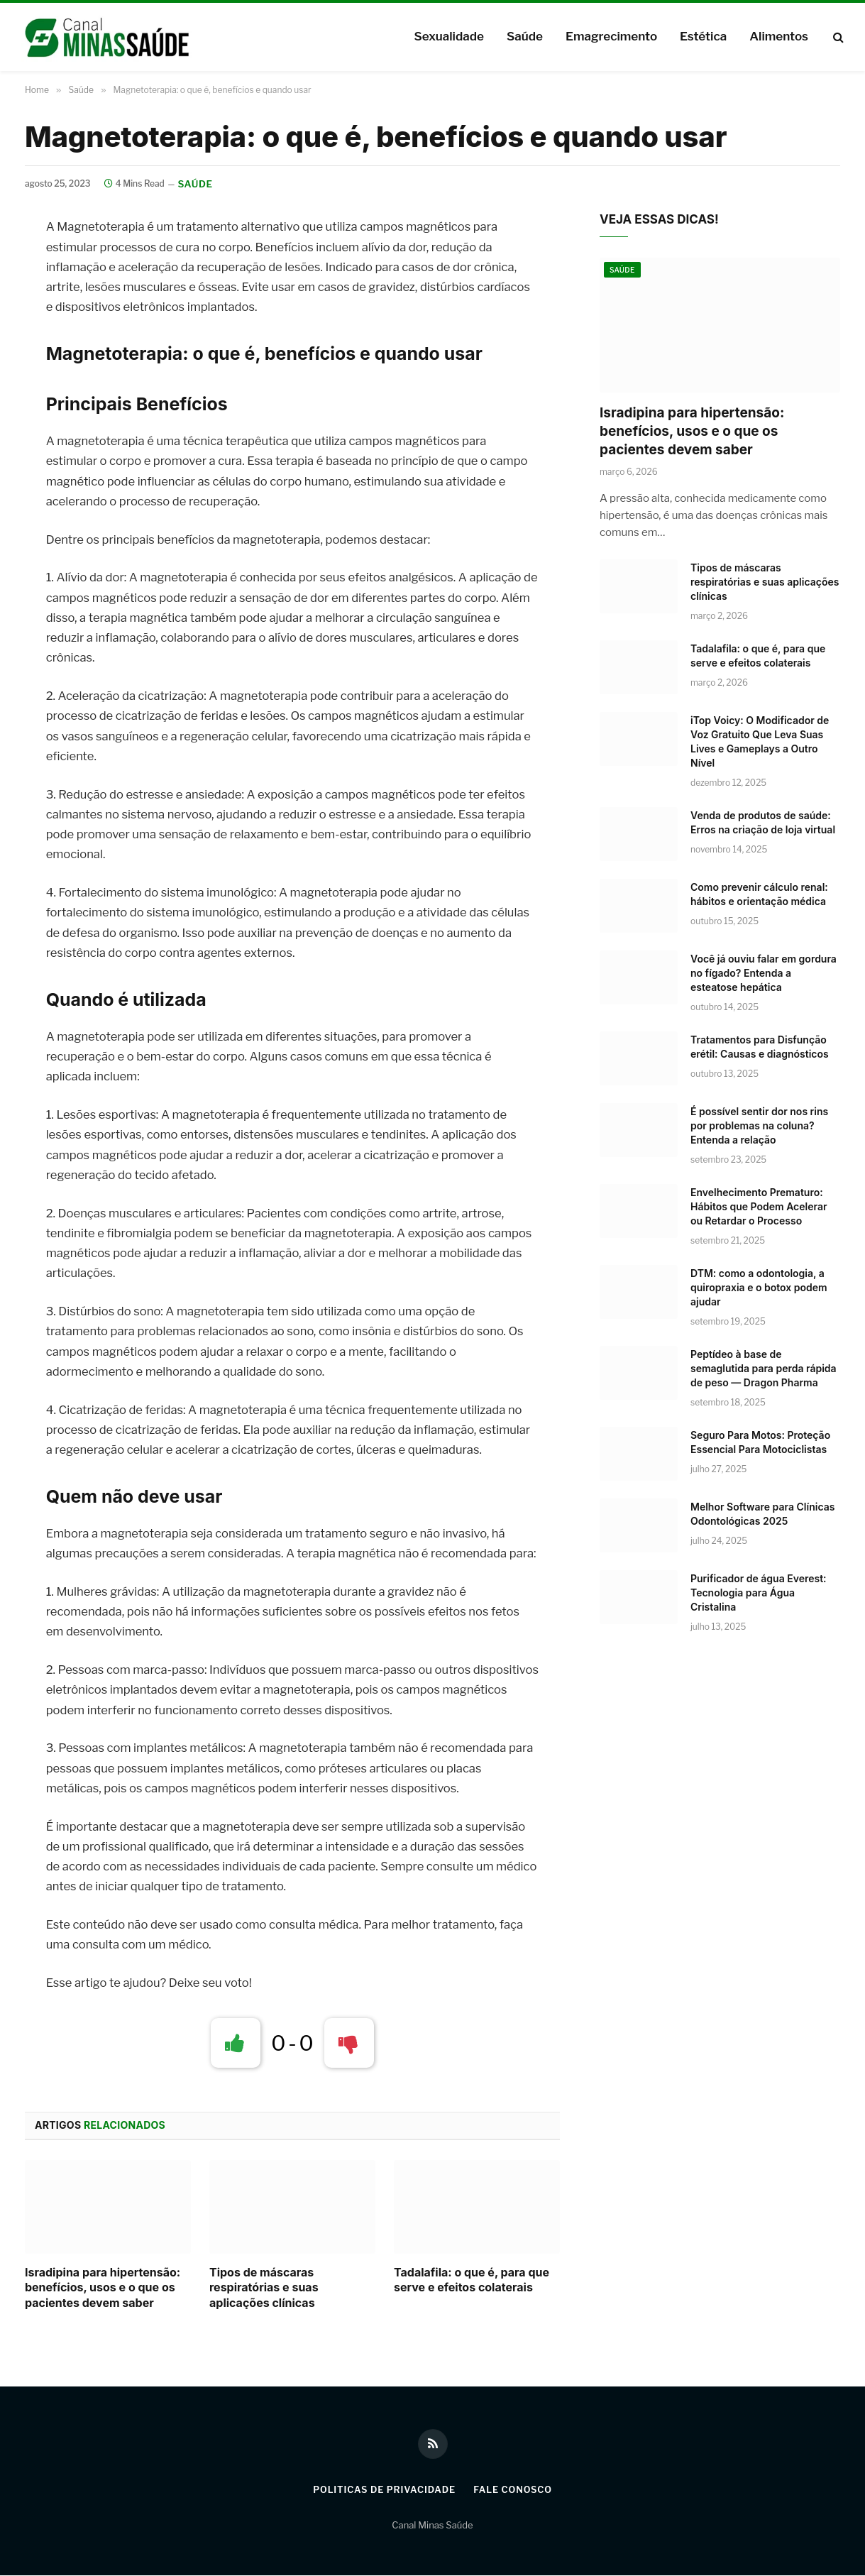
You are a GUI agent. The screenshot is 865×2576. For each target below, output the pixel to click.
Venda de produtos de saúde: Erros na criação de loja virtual (762, 823)
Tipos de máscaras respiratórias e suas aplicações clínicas (264, 2288)
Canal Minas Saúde (432, 2525)
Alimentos (778, 36)
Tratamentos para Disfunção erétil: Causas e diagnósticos (759, 1047)
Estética (703, 36)
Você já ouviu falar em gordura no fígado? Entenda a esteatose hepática (763, 973)
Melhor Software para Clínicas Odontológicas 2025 (762, 1514)
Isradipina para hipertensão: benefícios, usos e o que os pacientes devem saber (102, 2288)
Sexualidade (448, 36)
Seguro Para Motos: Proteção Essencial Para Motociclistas (760, 1443)
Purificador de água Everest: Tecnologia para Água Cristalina (758, 1593)
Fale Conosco (514, 2490)
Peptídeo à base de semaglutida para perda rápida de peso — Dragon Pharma (763, 1369)
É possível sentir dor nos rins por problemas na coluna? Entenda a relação (759, 1126)
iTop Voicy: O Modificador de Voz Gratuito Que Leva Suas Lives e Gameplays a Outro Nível (759, 742)
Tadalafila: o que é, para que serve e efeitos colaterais (471, 2281)
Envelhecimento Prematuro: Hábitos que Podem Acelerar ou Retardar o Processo (758, 1207)
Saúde (525, 36)
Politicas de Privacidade (383, 2490)
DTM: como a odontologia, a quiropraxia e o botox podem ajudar (758, 1288)
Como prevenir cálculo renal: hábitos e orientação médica (759, 895)
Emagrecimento (611, 36)
